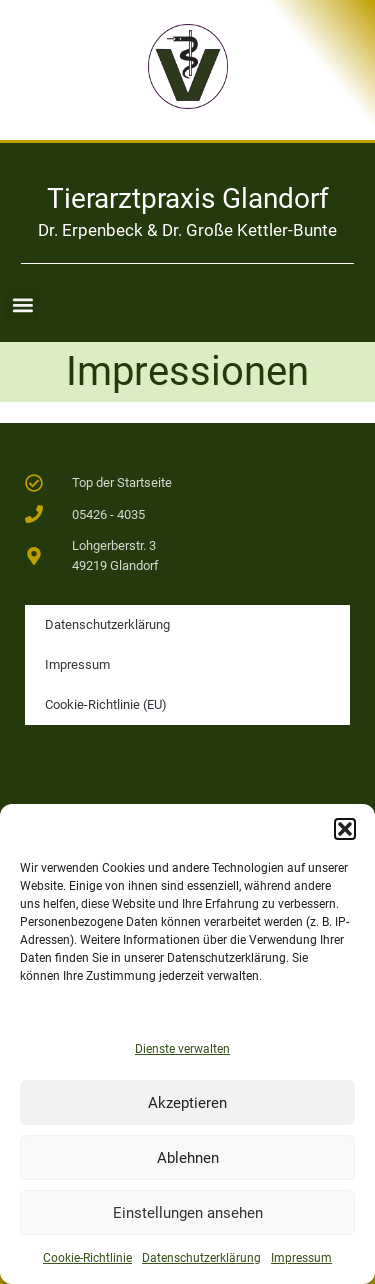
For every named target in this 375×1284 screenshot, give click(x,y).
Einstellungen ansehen (188, 1213)
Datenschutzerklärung (201, 1258)
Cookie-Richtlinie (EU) (106, 704)
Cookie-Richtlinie (87, 1258)
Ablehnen (188, 1158)
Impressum (301, 1258)
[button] (345, 829)
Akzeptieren (187, 1103)
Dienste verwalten (182, 1049)
